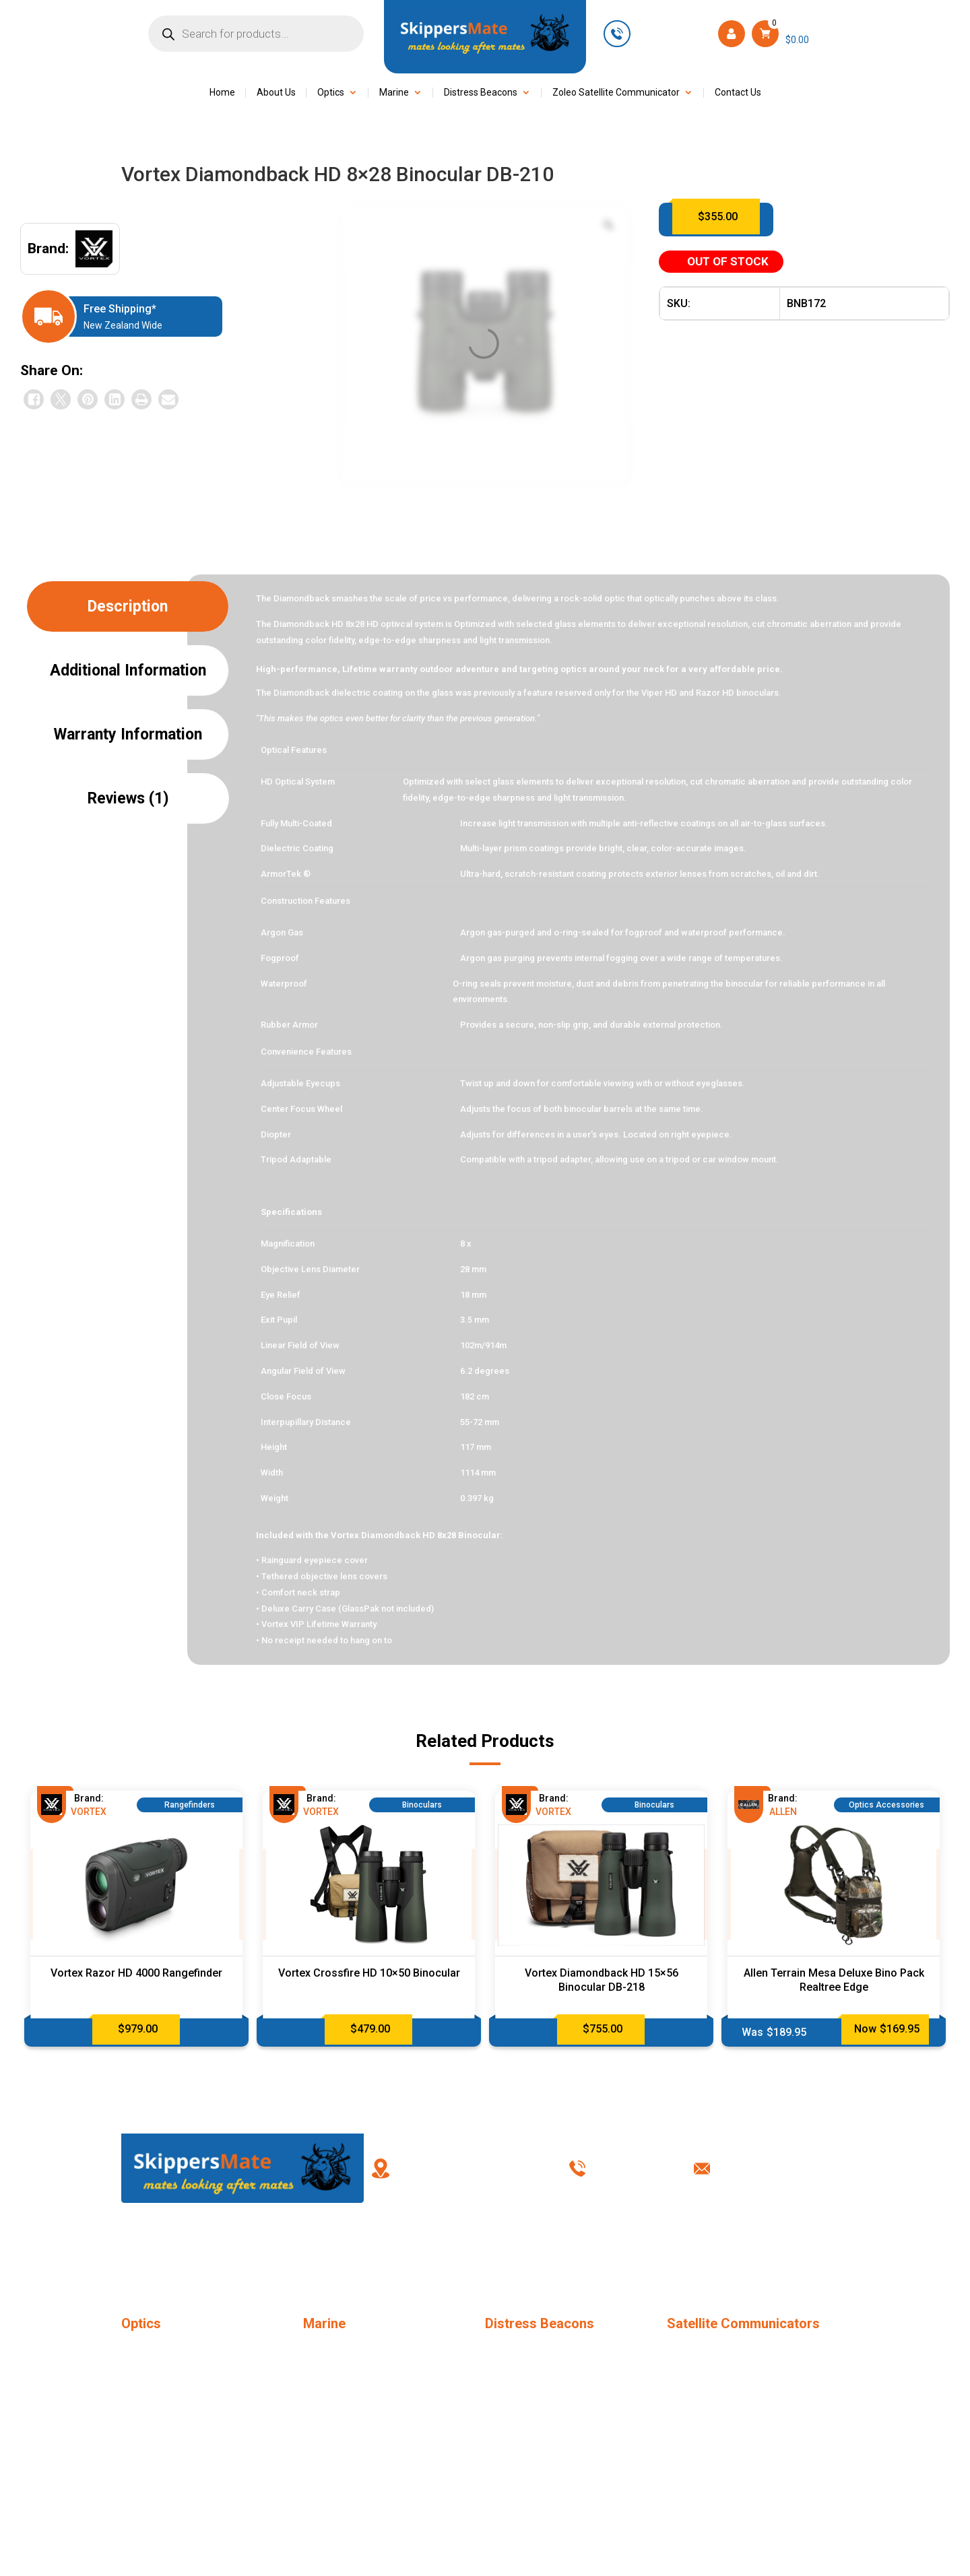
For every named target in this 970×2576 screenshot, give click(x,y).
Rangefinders (150, 2397)
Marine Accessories (347, 2373)
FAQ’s (348, 2249)
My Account (439, 2249)
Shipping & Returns (712, 2249)
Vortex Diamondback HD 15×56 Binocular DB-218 (601, 1980)
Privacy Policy (621, 2249)
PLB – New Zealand (528, 2349)
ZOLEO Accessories (711, 2397)
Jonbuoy (322, 2349)
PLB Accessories (523, 2397)
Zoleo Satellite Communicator (616, 93)
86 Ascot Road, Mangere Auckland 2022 (461, 2167)
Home (222, 93)
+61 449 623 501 (672, 33)
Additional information (128, 670)
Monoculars (147, 2349)
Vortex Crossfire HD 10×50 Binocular (369, 1973)
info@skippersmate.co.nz (789, 2168)
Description (128, 606)
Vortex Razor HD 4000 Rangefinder (136, 1973)
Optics (330, 93)
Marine (394, 93)
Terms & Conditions (530, 2249)
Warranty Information (128, 734)
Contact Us (738, 93)
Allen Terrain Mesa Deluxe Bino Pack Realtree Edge (834, 1980)
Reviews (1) (128, 798)
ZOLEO (682, 2373)
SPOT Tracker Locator (716, 2349)
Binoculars (144, 2373)
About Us (276, 93)
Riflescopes (147, 2422)
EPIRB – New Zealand (533, 2373)
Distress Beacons (480, 93)
